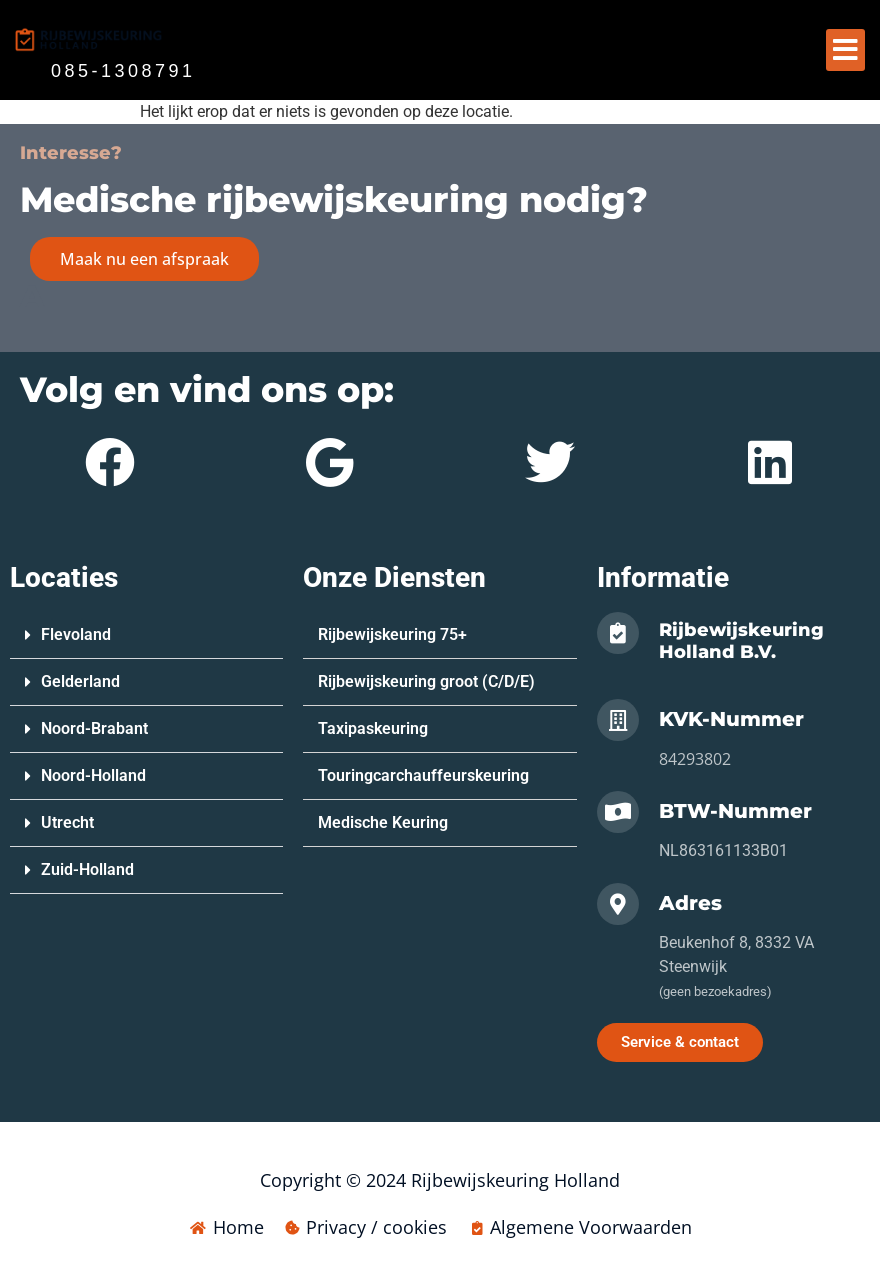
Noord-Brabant (94, 728)
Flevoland (76, 634)
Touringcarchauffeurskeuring (423, 775)
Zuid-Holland (87, 869)
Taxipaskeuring (373, 728)
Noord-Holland (93, 775)
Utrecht (67, 822)
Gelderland (80, 681)
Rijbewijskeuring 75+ (392, 634)
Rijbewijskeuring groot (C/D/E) (426, 681)
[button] (845, 50)
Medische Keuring (383, 822)
